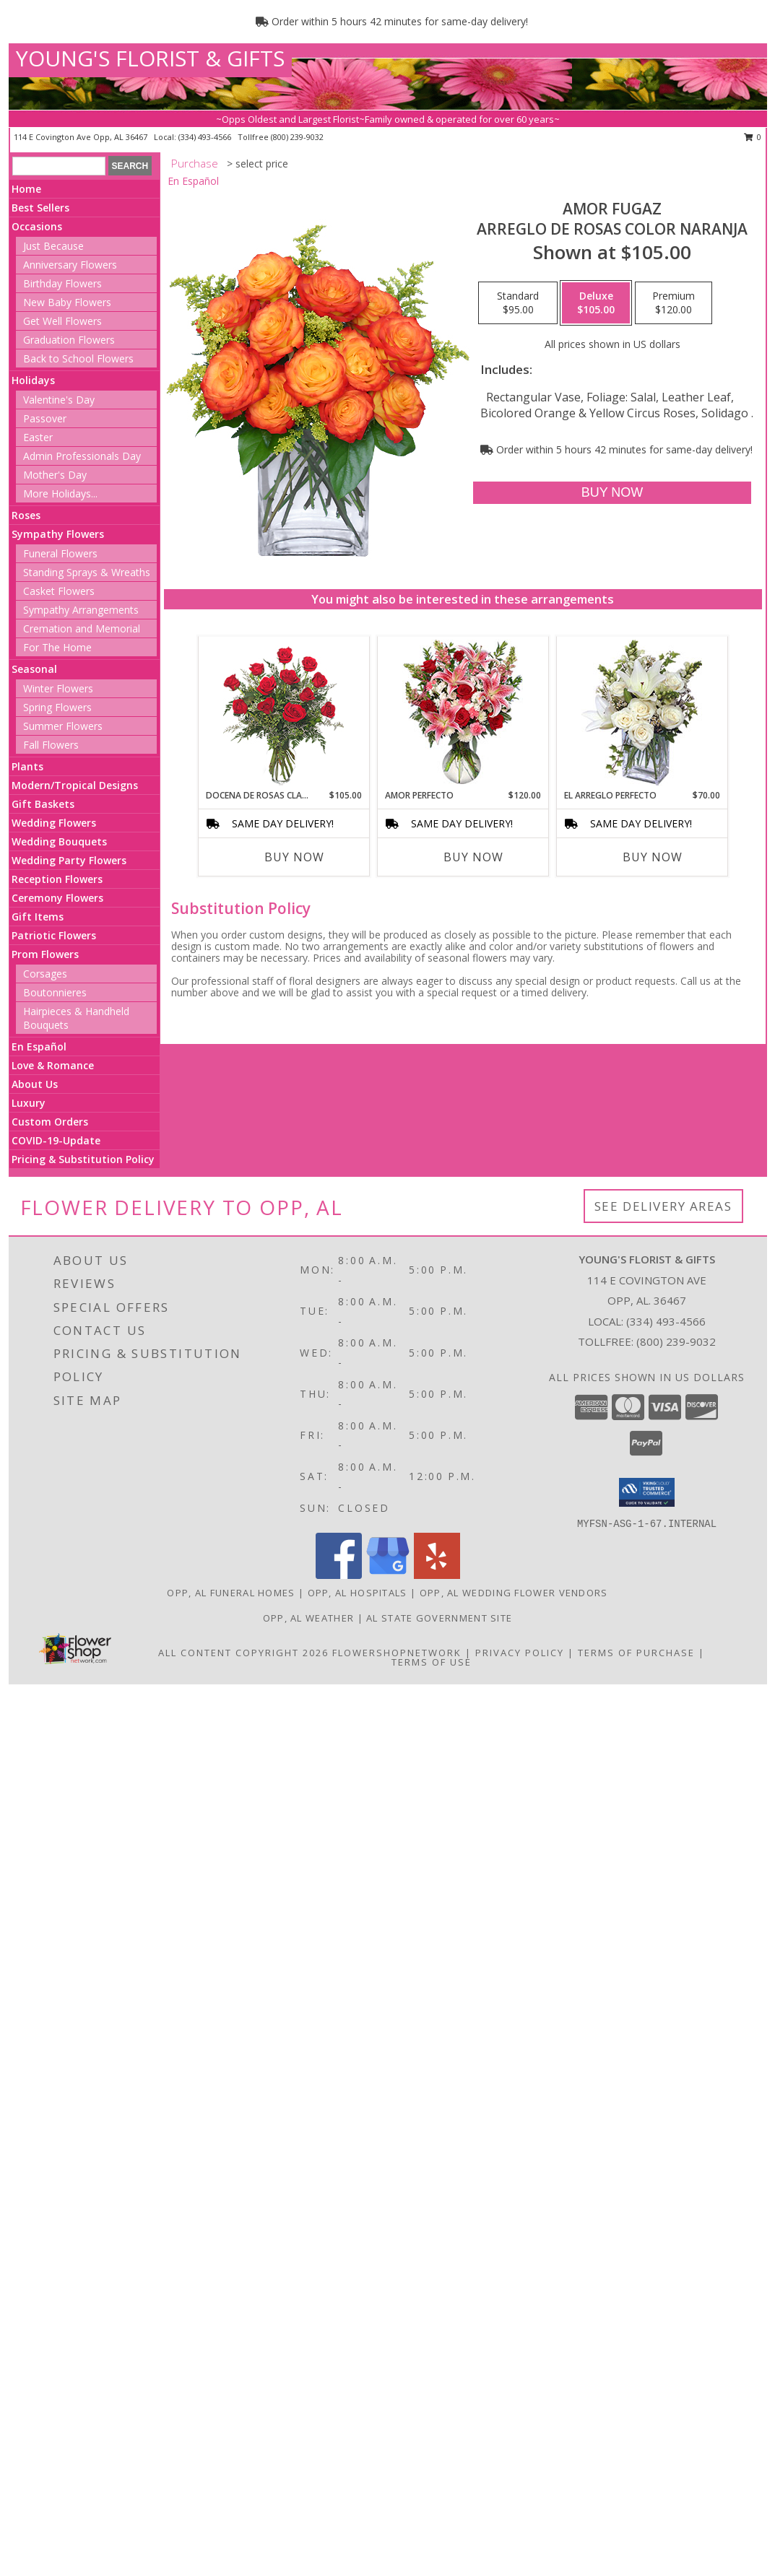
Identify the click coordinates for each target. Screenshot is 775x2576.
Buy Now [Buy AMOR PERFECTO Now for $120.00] (473, 857)
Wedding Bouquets (59, 841)
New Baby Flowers (67, 302)
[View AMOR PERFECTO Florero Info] (462, 713)
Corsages (45, 973)
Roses (26, 515)
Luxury (29, 1103)
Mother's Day (55, 475)
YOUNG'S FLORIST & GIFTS (150, 58)
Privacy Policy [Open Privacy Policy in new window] (519, 1652)
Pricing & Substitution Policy (83, 1159)
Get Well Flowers (62, 321)
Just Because (53, 246)
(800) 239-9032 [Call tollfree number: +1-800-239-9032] (297, 136)
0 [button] (753, 136)
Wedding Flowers (54, 823)
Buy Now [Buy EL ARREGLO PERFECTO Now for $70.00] (653, 857)
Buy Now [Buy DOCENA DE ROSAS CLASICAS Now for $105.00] (294, 857)
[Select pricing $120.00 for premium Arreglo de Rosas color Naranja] (673, 303)
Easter (38, 437)
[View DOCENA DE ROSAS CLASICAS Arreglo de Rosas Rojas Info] (283, 713)
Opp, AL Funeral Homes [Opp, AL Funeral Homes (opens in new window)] (231, 1592)
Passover (44, 418)
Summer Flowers (63, 726)
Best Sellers (40, 207)
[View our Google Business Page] (388, 1575)
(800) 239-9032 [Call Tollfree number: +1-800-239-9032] (676, 1341)
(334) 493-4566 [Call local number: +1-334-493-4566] (205, 136)
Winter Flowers (58, 688)
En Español (39, 1046)
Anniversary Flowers (70, 264)
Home (26, 189)
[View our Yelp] (437, 1575)
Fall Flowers (51, 745)
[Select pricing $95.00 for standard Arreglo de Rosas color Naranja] (518, 303)
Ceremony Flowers (57, 898)
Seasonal (34, 669)
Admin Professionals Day (82, 456)
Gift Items (38, 916)
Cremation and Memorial (81, 628)
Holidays (33, 380)
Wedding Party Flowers (69, 860)
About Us (35, 1084)
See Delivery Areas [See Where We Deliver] (663, 1206)
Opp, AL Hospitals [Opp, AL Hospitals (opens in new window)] (357, 1592)
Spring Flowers (57, 707)
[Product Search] (58, 166)
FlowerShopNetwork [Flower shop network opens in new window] (397, 1652)
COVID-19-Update (56, 1140)
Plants (27, 766)
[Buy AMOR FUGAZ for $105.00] (612, 493)
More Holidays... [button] (60, 493)
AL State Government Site (439, 1617)
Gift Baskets (43, 804)
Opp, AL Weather (309, 1617)
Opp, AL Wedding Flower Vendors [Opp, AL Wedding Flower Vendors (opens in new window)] (514, 1592)
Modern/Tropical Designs (75, 785)
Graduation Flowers (69, 340)
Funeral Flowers (60, 553)
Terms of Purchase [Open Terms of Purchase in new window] (636, 1652)
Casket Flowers (59, 591)
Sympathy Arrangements (81, 610)
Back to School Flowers (78, 358)
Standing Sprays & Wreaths (86, 572)
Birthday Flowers (62, 283)
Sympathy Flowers (58, 534)
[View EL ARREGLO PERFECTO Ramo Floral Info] (641, 713)
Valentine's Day (59, 399)
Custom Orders (50, 1121)
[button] (647, 1492)
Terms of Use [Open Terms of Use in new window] (431, 1661)
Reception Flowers (57, 879)
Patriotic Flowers (54, 935)
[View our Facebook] (339, 1575)
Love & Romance (53, 1065)
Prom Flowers (45, 954)
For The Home (57, 647)
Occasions (37, 226)
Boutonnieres (55, 992)
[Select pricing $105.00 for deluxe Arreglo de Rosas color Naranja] (596, 303)
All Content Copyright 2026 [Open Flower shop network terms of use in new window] (243, 1652)
